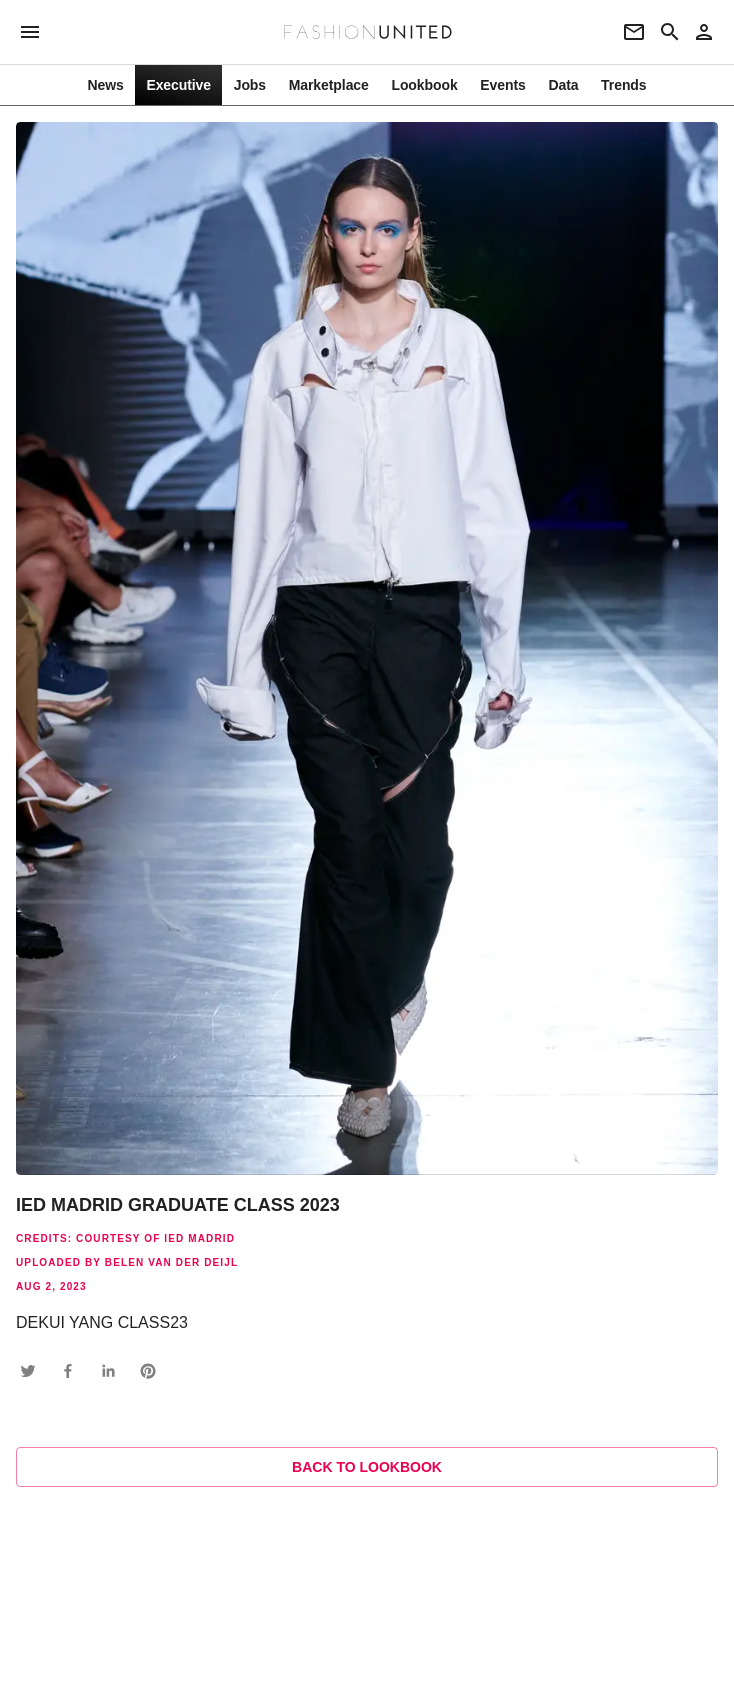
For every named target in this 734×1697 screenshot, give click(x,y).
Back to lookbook (367, 1467)
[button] (28, 1371)
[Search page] (670, 32)
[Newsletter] (634, 32)
